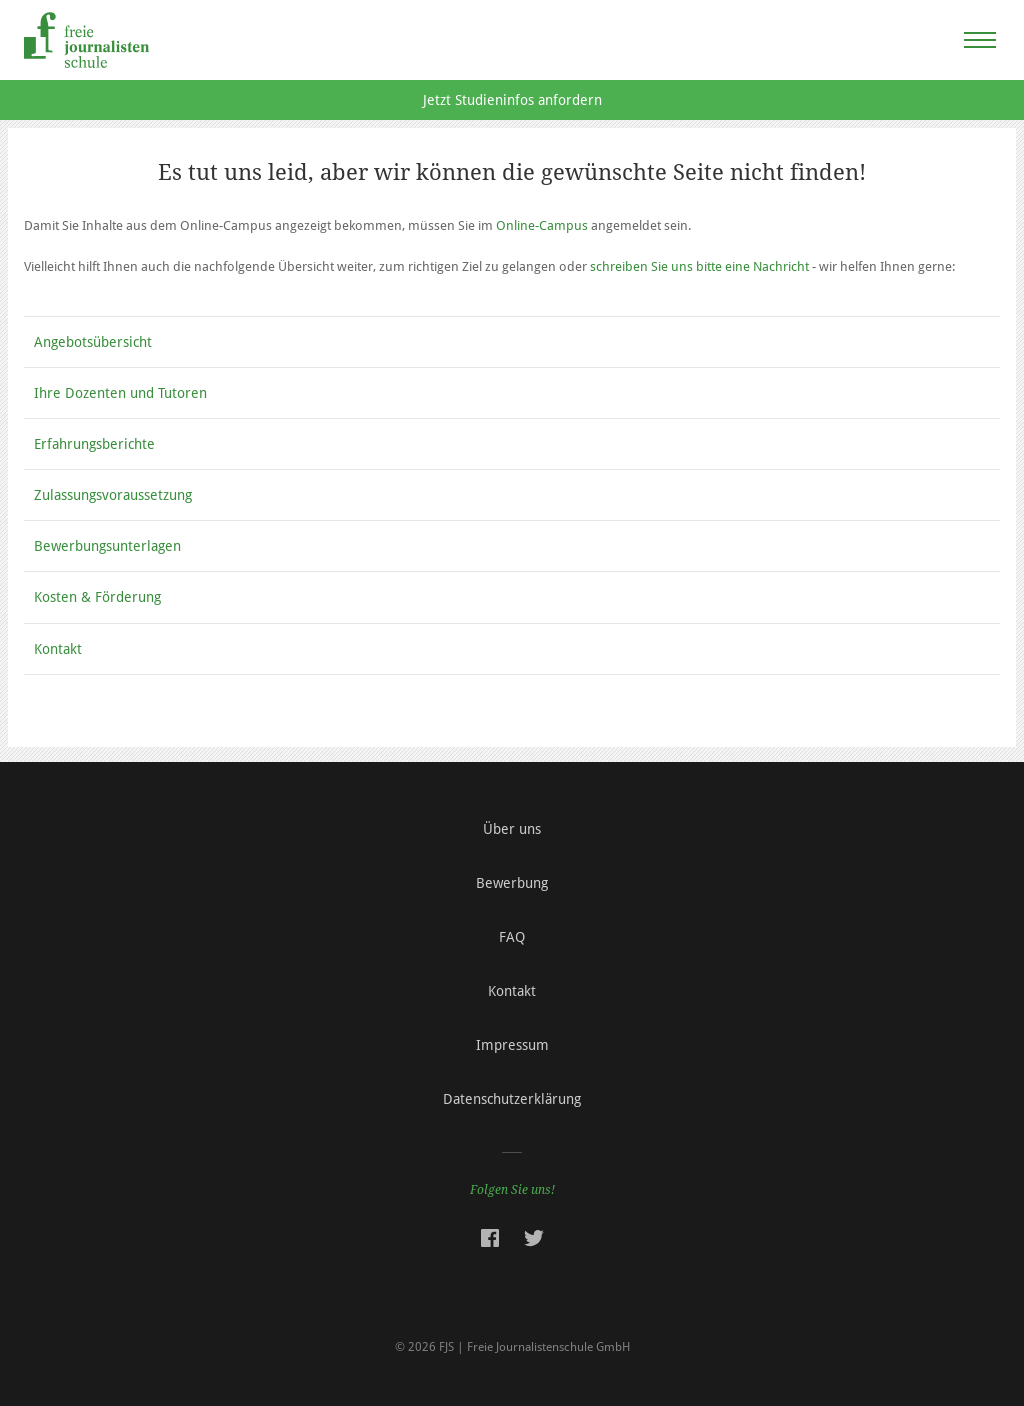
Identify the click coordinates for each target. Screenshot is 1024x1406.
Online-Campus (542, 225)
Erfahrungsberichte (94, 444)
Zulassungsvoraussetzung (113, 495)
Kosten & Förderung (97, 597)
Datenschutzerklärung (512, 1099)
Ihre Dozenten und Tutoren (120, 393)
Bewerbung (512, 883)
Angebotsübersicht (93, 342)
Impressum (512, 1045)
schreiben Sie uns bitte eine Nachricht (699, 266)
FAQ (512, 937)
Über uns (512, 829)
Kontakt (58, 649)
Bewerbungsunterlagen (107, 546)
